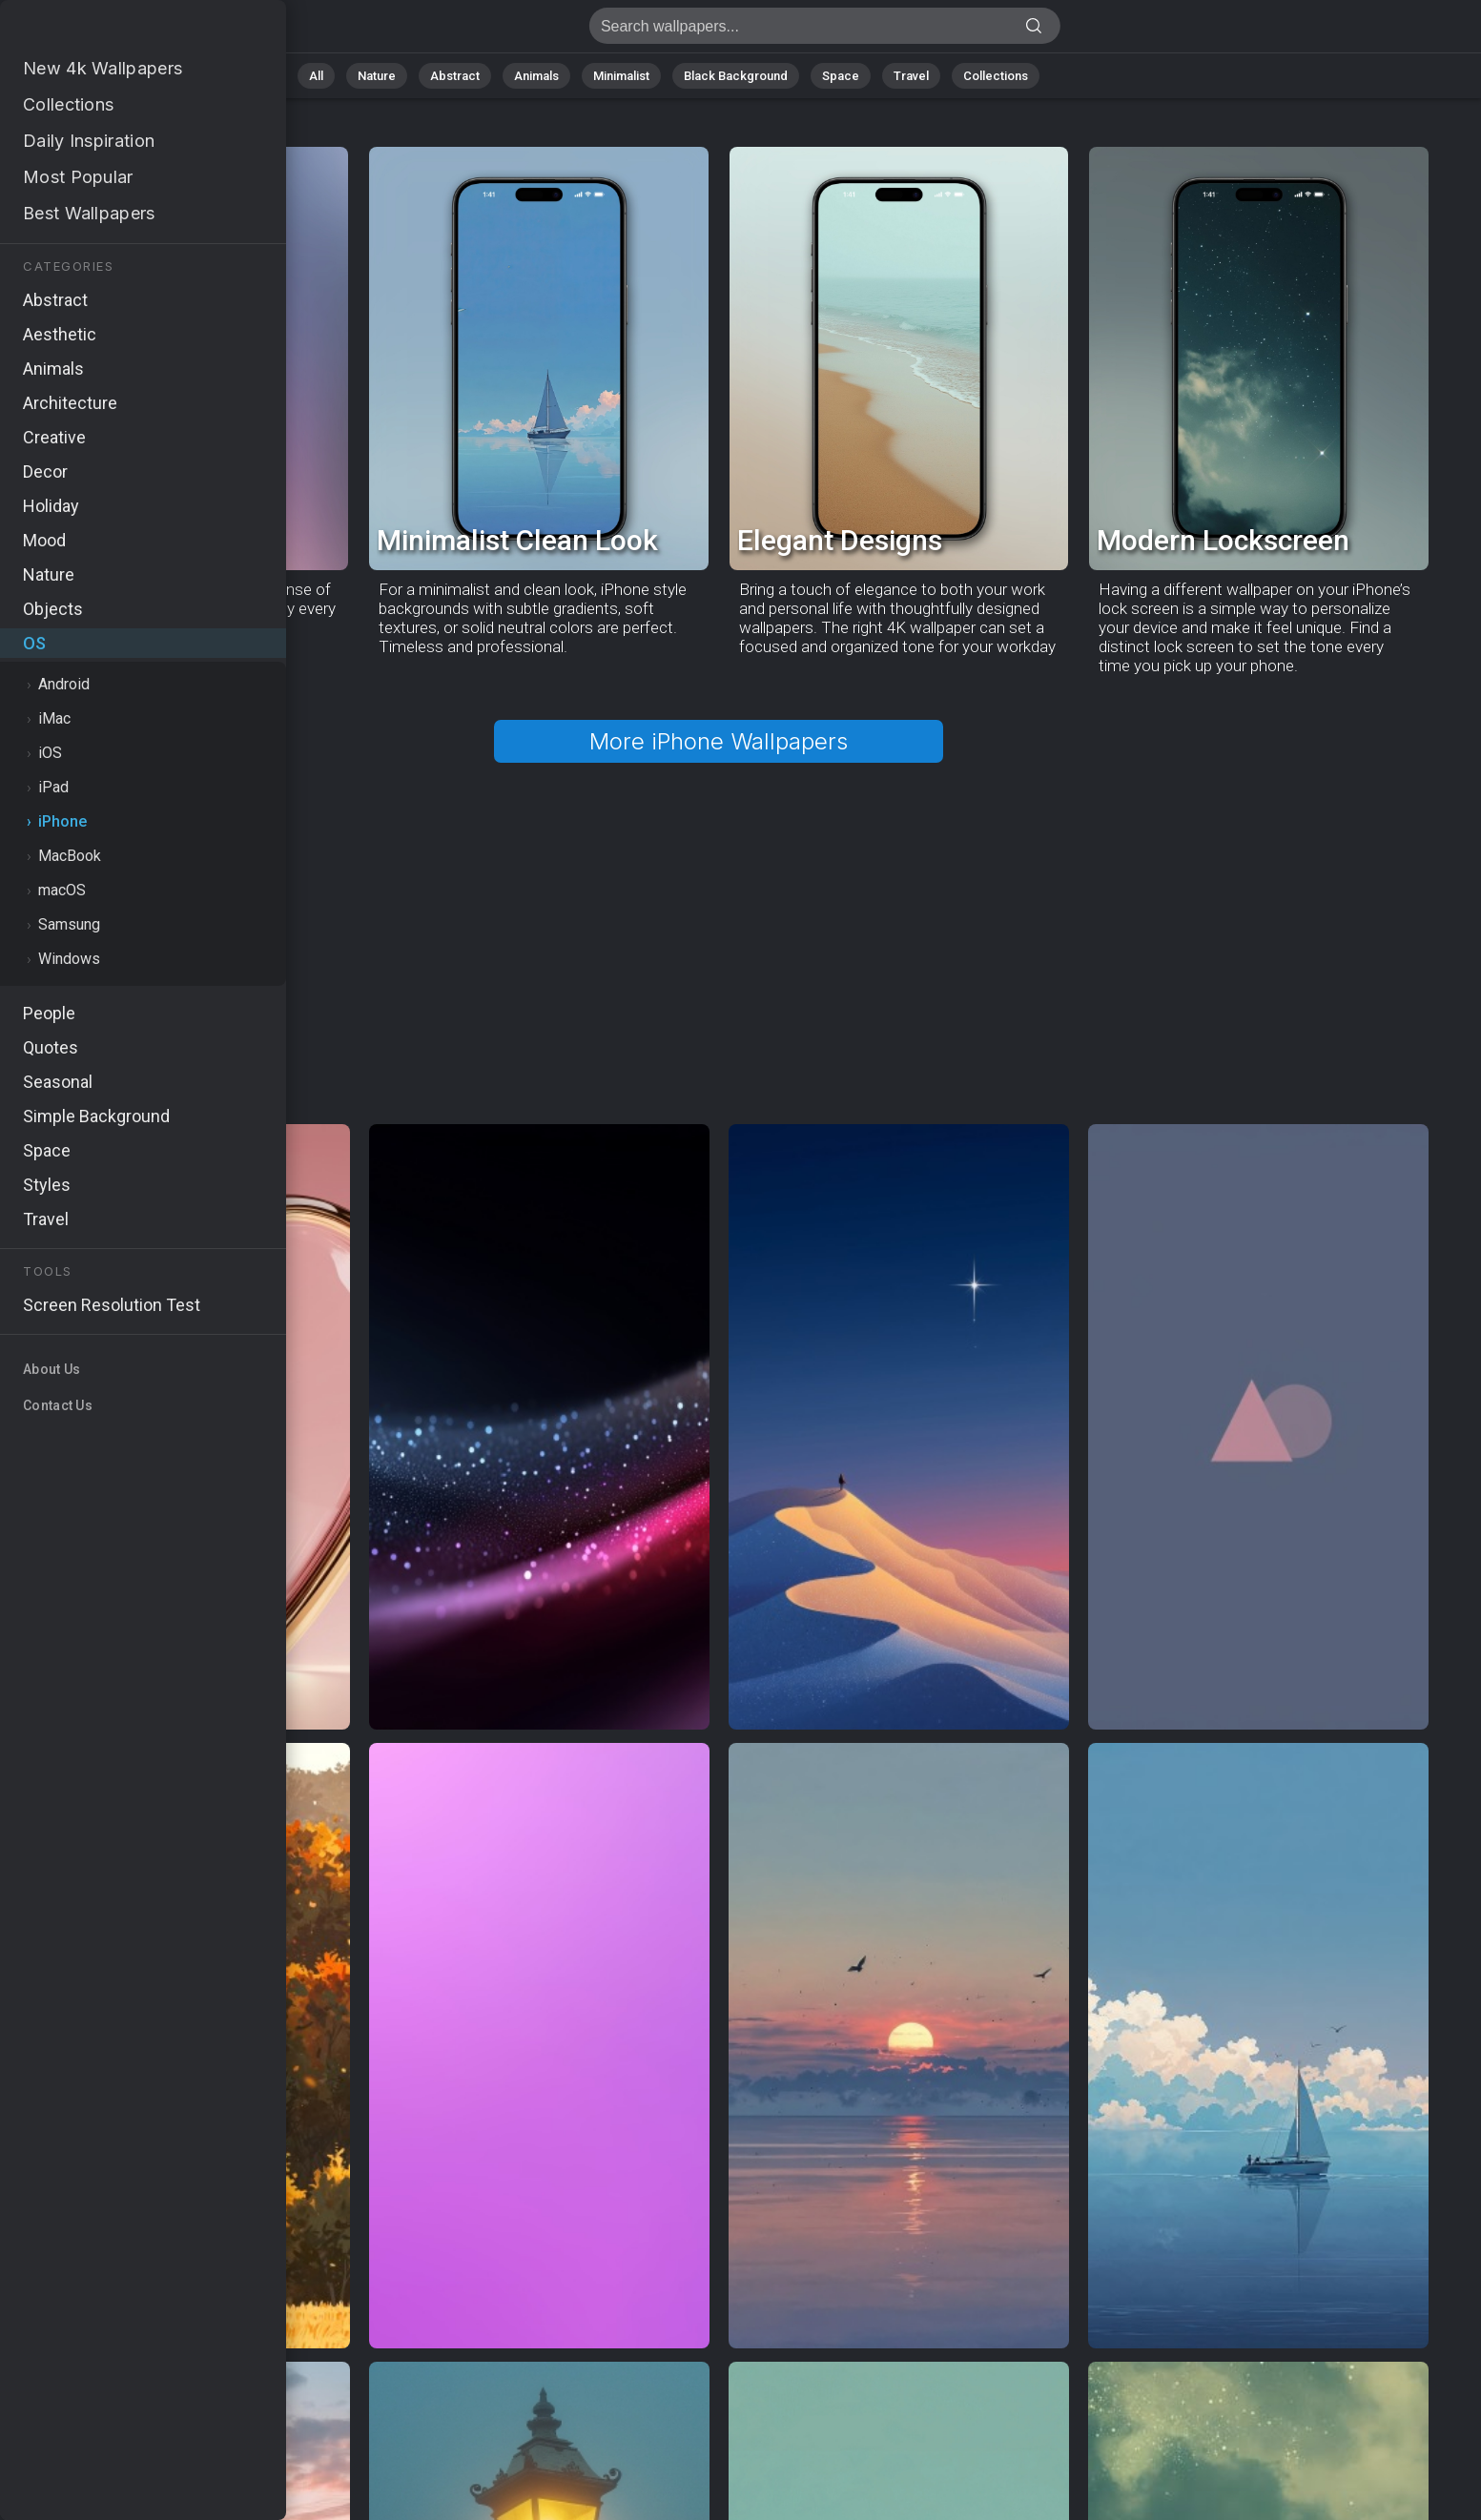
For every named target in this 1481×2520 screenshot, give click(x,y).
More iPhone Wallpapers (718, 741)
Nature (377, 76)
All (316, 76)
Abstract (455, 76)
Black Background (736, 76)
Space (840, 76)
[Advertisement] (718, 927)
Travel (911, 76)
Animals (536, 76)
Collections (995, 76)
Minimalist (621, 76)
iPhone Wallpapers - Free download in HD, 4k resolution (114, 31)
